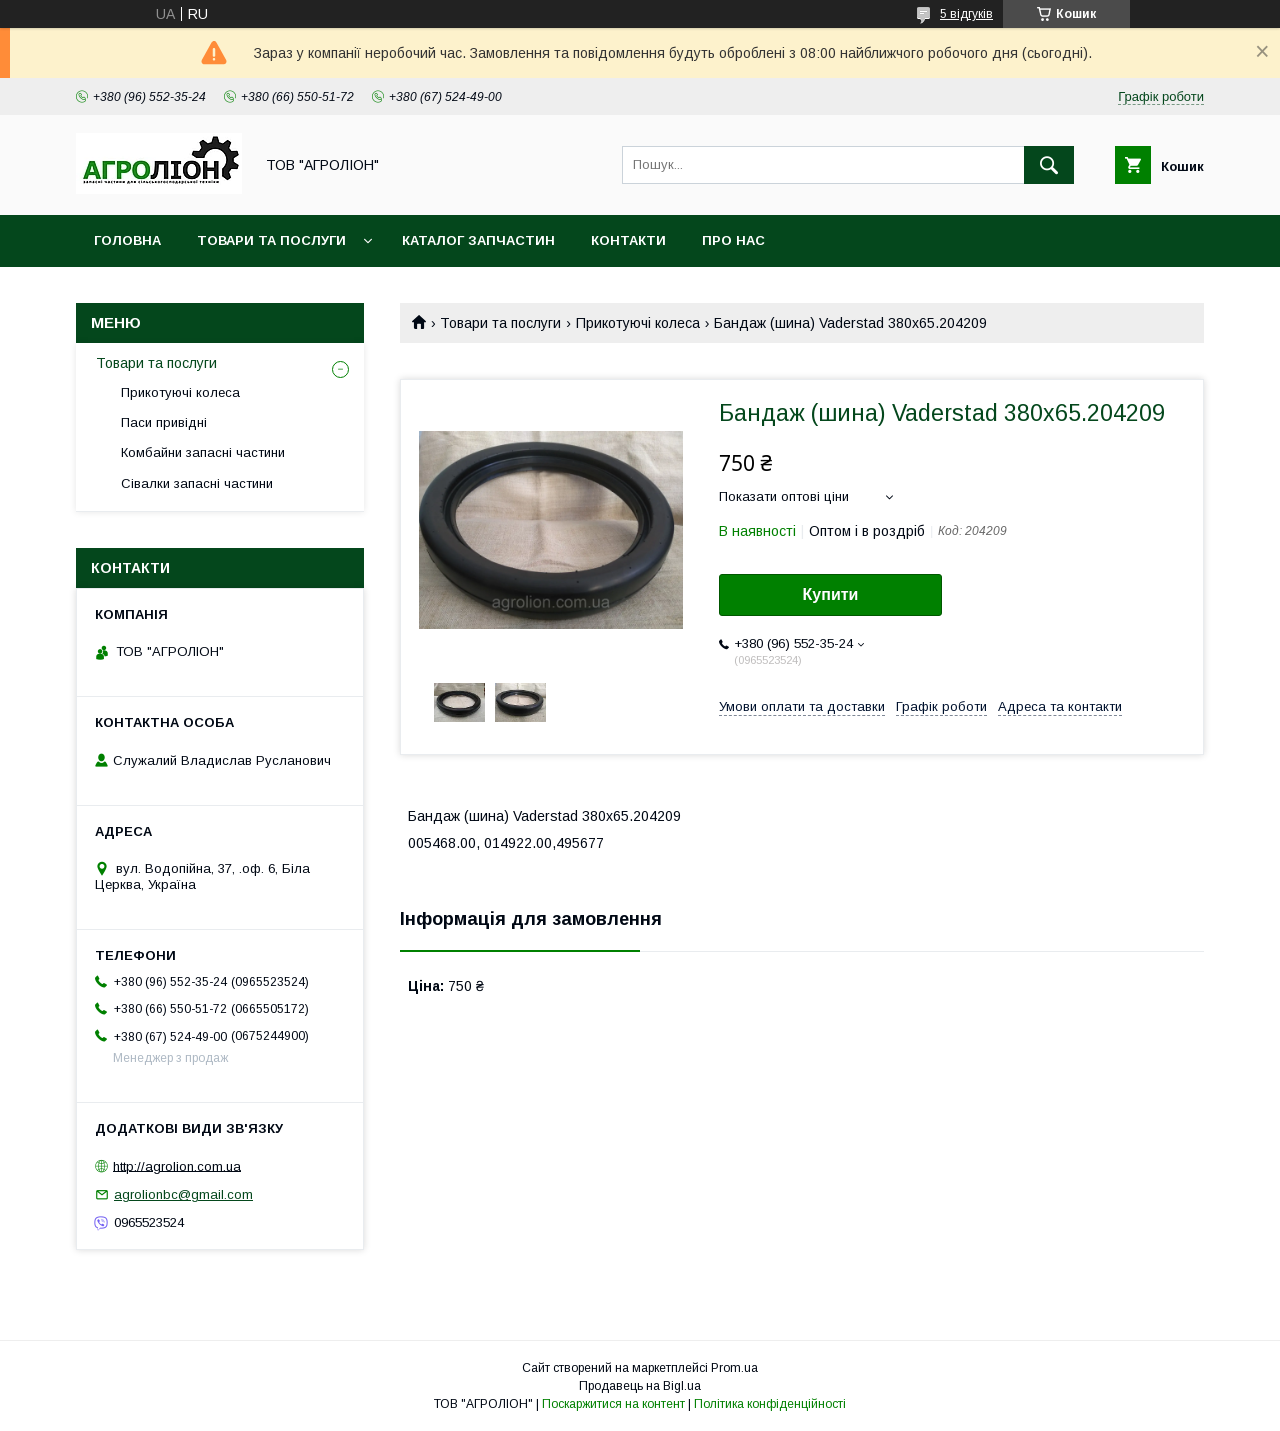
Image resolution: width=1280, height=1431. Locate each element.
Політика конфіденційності (770, 1404)
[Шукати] (1049, 165)
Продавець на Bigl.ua (640, 1386)
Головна (127, 240)
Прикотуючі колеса (638, 323)
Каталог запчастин (478, 240)
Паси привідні (164, 422)
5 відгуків (966, 14)
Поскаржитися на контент (613, 1404)
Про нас (733, 240)
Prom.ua (734, 1368)
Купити (831, 594)
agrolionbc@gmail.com (183, 1194)
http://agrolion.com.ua (177, 1165)
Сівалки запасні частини (197, 483)
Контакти (628, 240)
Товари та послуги (271, 240)
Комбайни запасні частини (203, 452)
